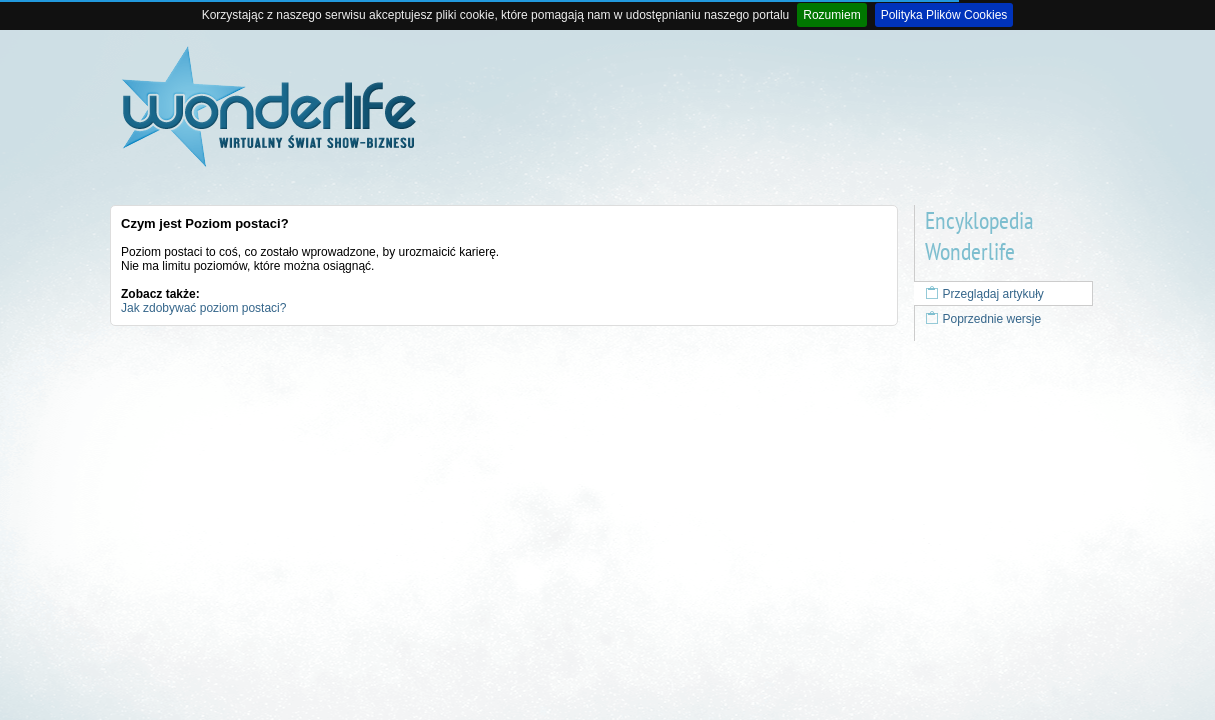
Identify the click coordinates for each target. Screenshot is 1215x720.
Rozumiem (831, 15)
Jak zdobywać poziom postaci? (203, 308)
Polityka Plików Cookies (944, 15)
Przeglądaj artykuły (984, 294)
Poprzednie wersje (983, 319)
